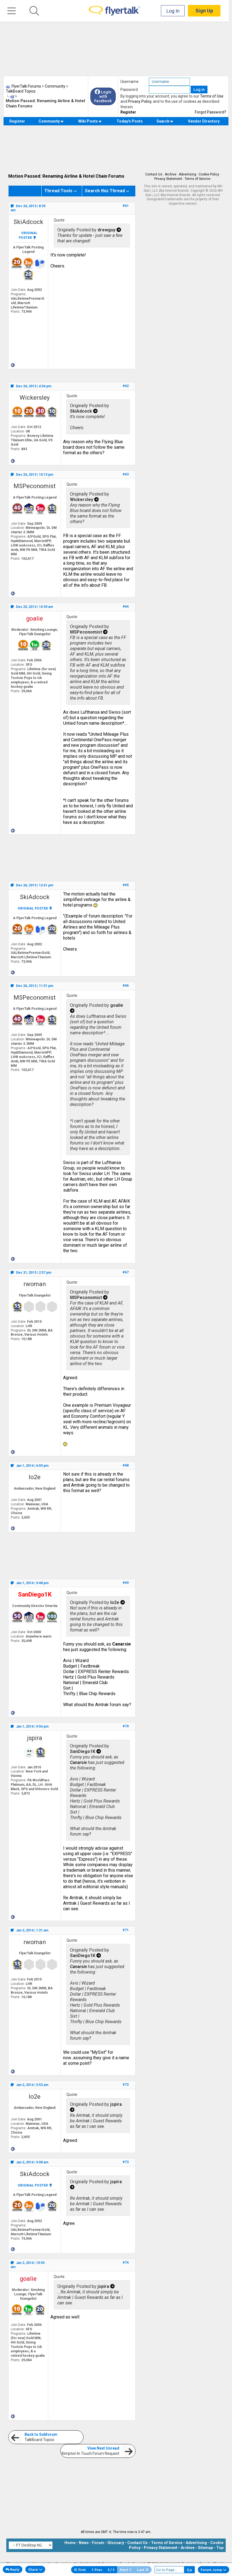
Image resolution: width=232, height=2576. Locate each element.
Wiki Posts (90, 121)
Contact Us (153, 174)
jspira (34, 1738)
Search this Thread (105, 190)
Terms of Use (211, 96)
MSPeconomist (35, 486)
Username (129, 81)
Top (219, 2547)
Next (125, 2570)
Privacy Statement (168, 179)
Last (143, 2570)
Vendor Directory (204, 121)
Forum (98, 2542)
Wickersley (35, 397)
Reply (13, 2569)
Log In (176, 11)
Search (165, 121)
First (80, 2570)
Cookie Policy (209, 174)
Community (51, 121)
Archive (170, 174)
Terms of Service (197, 179)
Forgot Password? (210, 112)
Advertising (187, 174)
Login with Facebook (103, 96)
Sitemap (205, 2547)
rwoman (34, 1284)
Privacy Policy (139, 101)
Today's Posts (130, 121)
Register (128, 112)
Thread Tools (58, 190)
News (84, 2542)
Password (129, 89)
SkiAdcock (28, 221)
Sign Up (207, 11)
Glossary (115, 2542)
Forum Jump (213, 2570)
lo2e (35, 1477)
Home (69, 2542)
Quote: (59, 220)
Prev (96, 2570)
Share (35, 2569)
